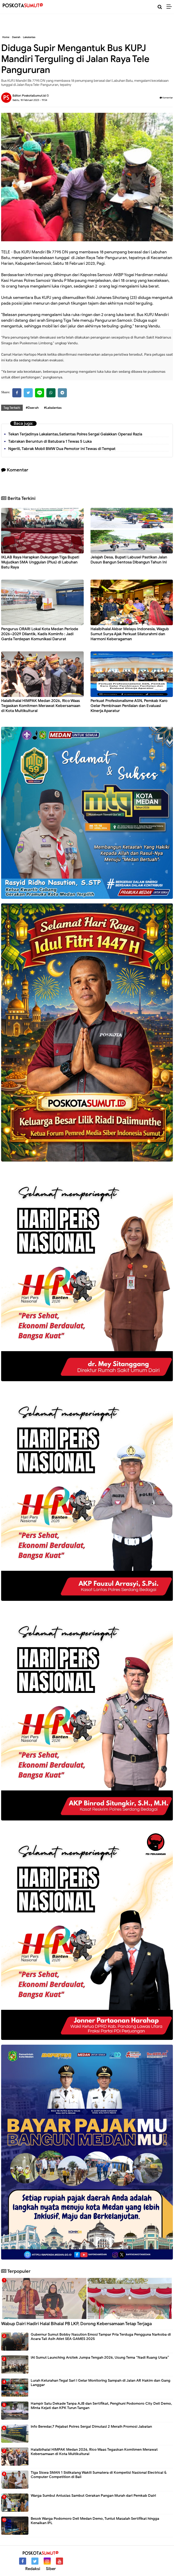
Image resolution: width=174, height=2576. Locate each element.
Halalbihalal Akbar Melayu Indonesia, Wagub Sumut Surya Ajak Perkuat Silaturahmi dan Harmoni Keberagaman (130, 634)
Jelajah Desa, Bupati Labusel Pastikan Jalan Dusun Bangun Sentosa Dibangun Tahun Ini (129, 560)
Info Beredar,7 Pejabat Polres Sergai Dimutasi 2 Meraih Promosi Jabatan (91, 2426)
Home (5, 37)
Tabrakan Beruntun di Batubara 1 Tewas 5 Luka (50, 441)
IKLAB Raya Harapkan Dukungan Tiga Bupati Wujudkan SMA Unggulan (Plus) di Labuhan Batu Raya (40, 562)
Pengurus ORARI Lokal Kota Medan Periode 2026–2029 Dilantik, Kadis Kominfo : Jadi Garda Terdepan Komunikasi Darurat (39, 634)
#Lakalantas (53, 408)
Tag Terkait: (11, 408)
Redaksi (32, 2568)
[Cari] (160, 7)
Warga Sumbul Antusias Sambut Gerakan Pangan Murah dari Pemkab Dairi (93, 2495)
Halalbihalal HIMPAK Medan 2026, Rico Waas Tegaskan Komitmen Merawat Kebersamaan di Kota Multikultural (40, 705)
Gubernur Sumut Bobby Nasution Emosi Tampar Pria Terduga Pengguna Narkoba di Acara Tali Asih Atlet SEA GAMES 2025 (101, 2336)
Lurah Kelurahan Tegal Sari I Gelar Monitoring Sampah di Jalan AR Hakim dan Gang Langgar (100, 2382)
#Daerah (32, 408)
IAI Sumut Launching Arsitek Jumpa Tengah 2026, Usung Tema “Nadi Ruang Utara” (100, 2357)
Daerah (16, 37)
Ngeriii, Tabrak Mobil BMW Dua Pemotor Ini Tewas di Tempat (62, 448)
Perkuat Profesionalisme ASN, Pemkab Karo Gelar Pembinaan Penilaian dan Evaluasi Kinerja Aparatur (129, 705)
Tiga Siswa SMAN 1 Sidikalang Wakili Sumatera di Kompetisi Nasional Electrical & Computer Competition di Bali (98, 2474)
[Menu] (170, 7)
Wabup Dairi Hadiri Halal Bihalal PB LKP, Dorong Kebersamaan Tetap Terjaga (76, 2323)
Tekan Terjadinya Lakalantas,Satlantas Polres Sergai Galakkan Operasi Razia (75, 434)
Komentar (166, 97)
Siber (51, 2568)
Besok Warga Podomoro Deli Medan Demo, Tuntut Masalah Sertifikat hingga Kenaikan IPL (95, 2520)
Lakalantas (29, 37)
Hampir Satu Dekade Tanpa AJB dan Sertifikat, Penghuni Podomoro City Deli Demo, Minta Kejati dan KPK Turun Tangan (101, 2405)
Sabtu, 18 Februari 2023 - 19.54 (30, 100)
